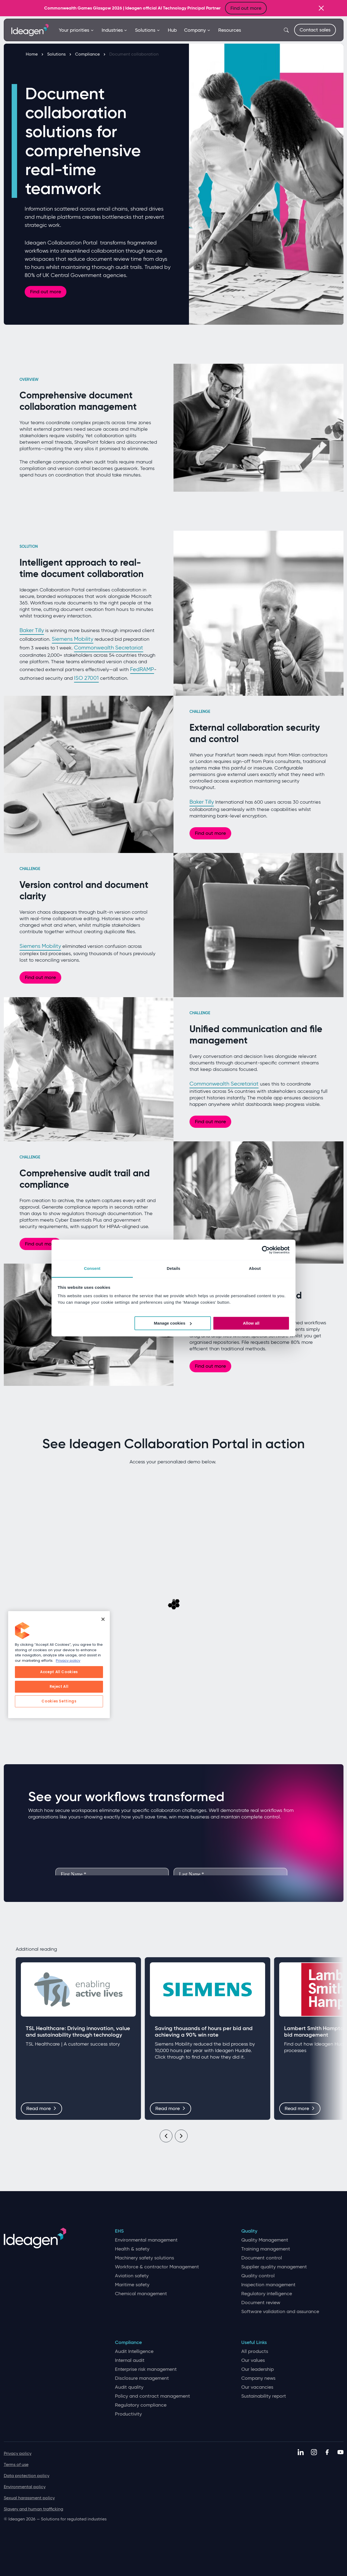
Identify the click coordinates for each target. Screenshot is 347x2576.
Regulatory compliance (140, 2405)
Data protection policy (26, 2475)
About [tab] (255, 1268)
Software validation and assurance (280, 2311)
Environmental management (146, 2240)
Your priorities (76, 30)
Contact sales (315, 30)
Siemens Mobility (72, 639)
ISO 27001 (86, 678)
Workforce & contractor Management (157, 2267)
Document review (260, 2302)
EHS (119, 2231)
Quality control (258, 2276)
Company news (258, 2378)
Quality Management (264, 2240)
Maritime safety (132, 2285)
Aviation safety (132, 2276)
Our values (253, 2360)
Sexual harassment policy (29, 2497)
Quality (249, 2231)
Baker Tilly (32, 630)
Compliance (90, 54)
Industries (115, 30)
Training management (265, 2249)
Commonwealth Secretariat (108, 647)
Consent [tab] (92, 1268)
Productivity (128, 2414)
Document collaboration (134, 54)
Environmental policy (25, 2486)
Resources (229, 30)
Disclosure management (142, 2378)
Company (197, 30)
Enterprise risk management (146, 2369)
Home (34, 54)
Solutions (147, 30)
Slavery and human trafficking (33, 2508)
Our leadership (257, 2369)
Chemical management (141, 2294)
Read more (41, 2108)
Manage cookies (173, 1323)
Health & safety (132, 2249)
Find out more (245, 8)
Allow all (251, 1323)
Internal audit (129, 2360)
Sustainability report (263, 2396)
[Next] (181, 2136)
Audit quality (129, 2387)
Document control (261, 2258)
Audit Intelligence (134, 2351)
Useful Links (254, 2342)
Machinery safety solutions (144, 2258)
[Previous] (166, 2136)
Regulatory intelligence (266, 2294)
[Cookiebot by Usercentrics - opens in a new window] (266, 1250)
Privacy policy (17, 2453)
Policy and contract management (152, 2396)
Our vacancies (257, 2387)
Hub (172, 30)
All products (254, 2351)
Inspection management (268, 2285)
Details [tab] (173, 1268)
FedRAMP (142, 669)
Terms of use (16, 2464)
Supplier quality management (274, 2267)
